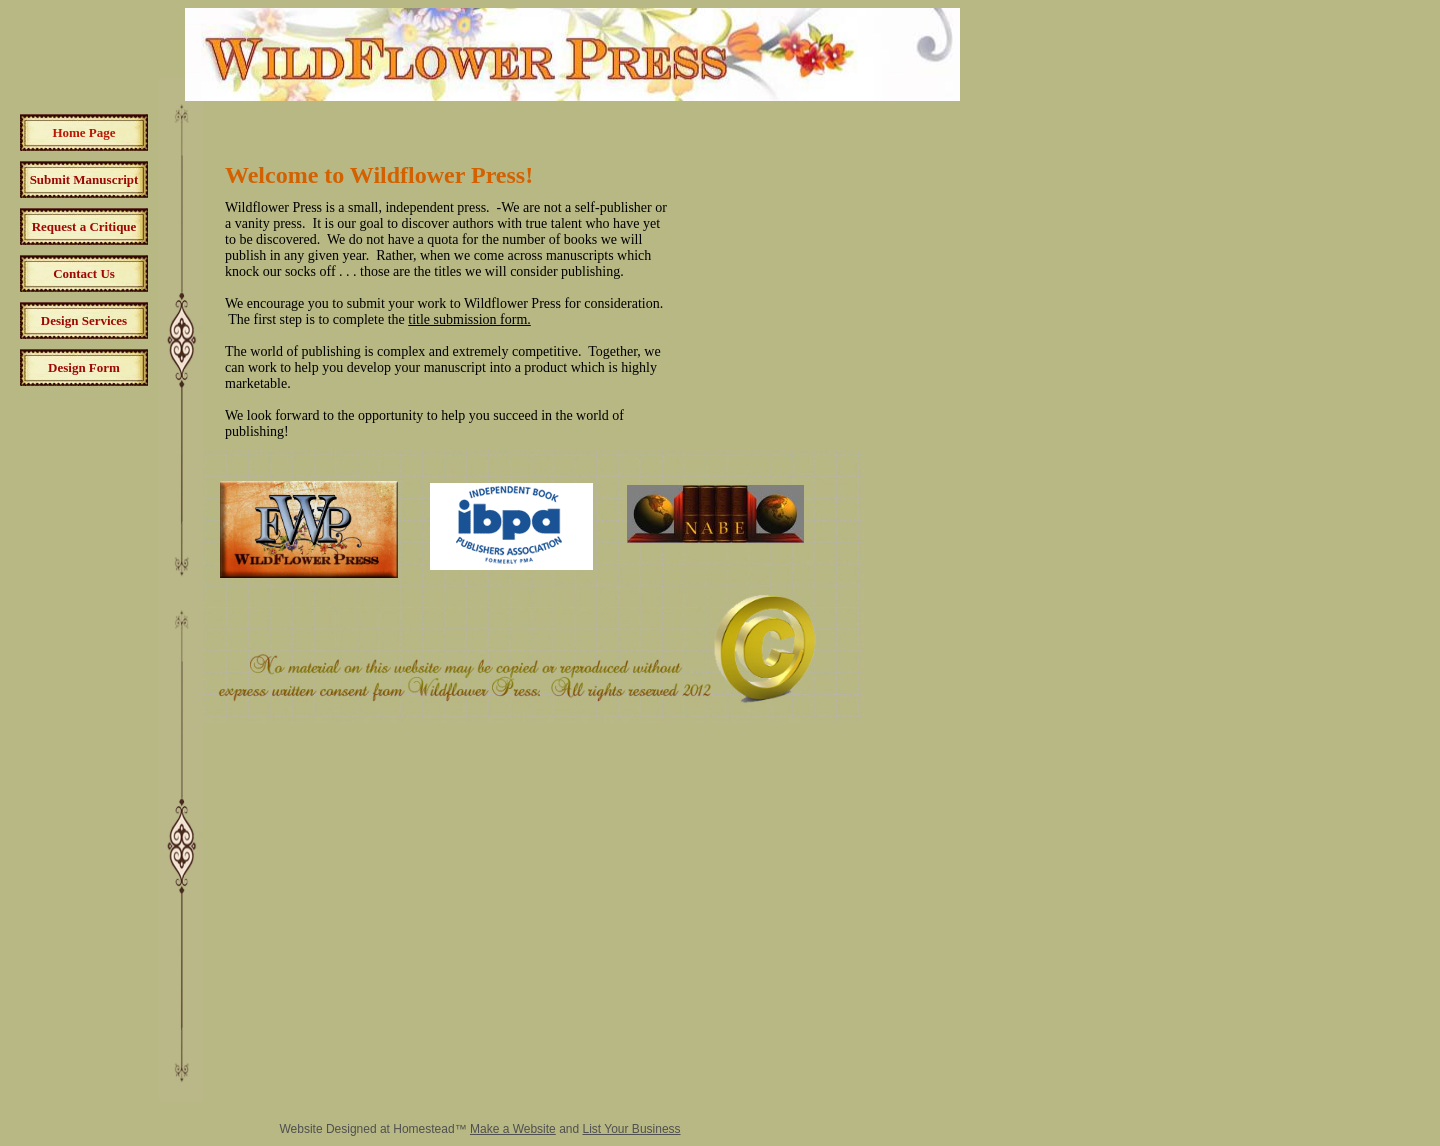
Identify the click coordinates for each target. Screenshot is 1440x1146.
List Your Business (632, 1129)
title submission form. (469, 319)
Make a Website (513, 1129)
